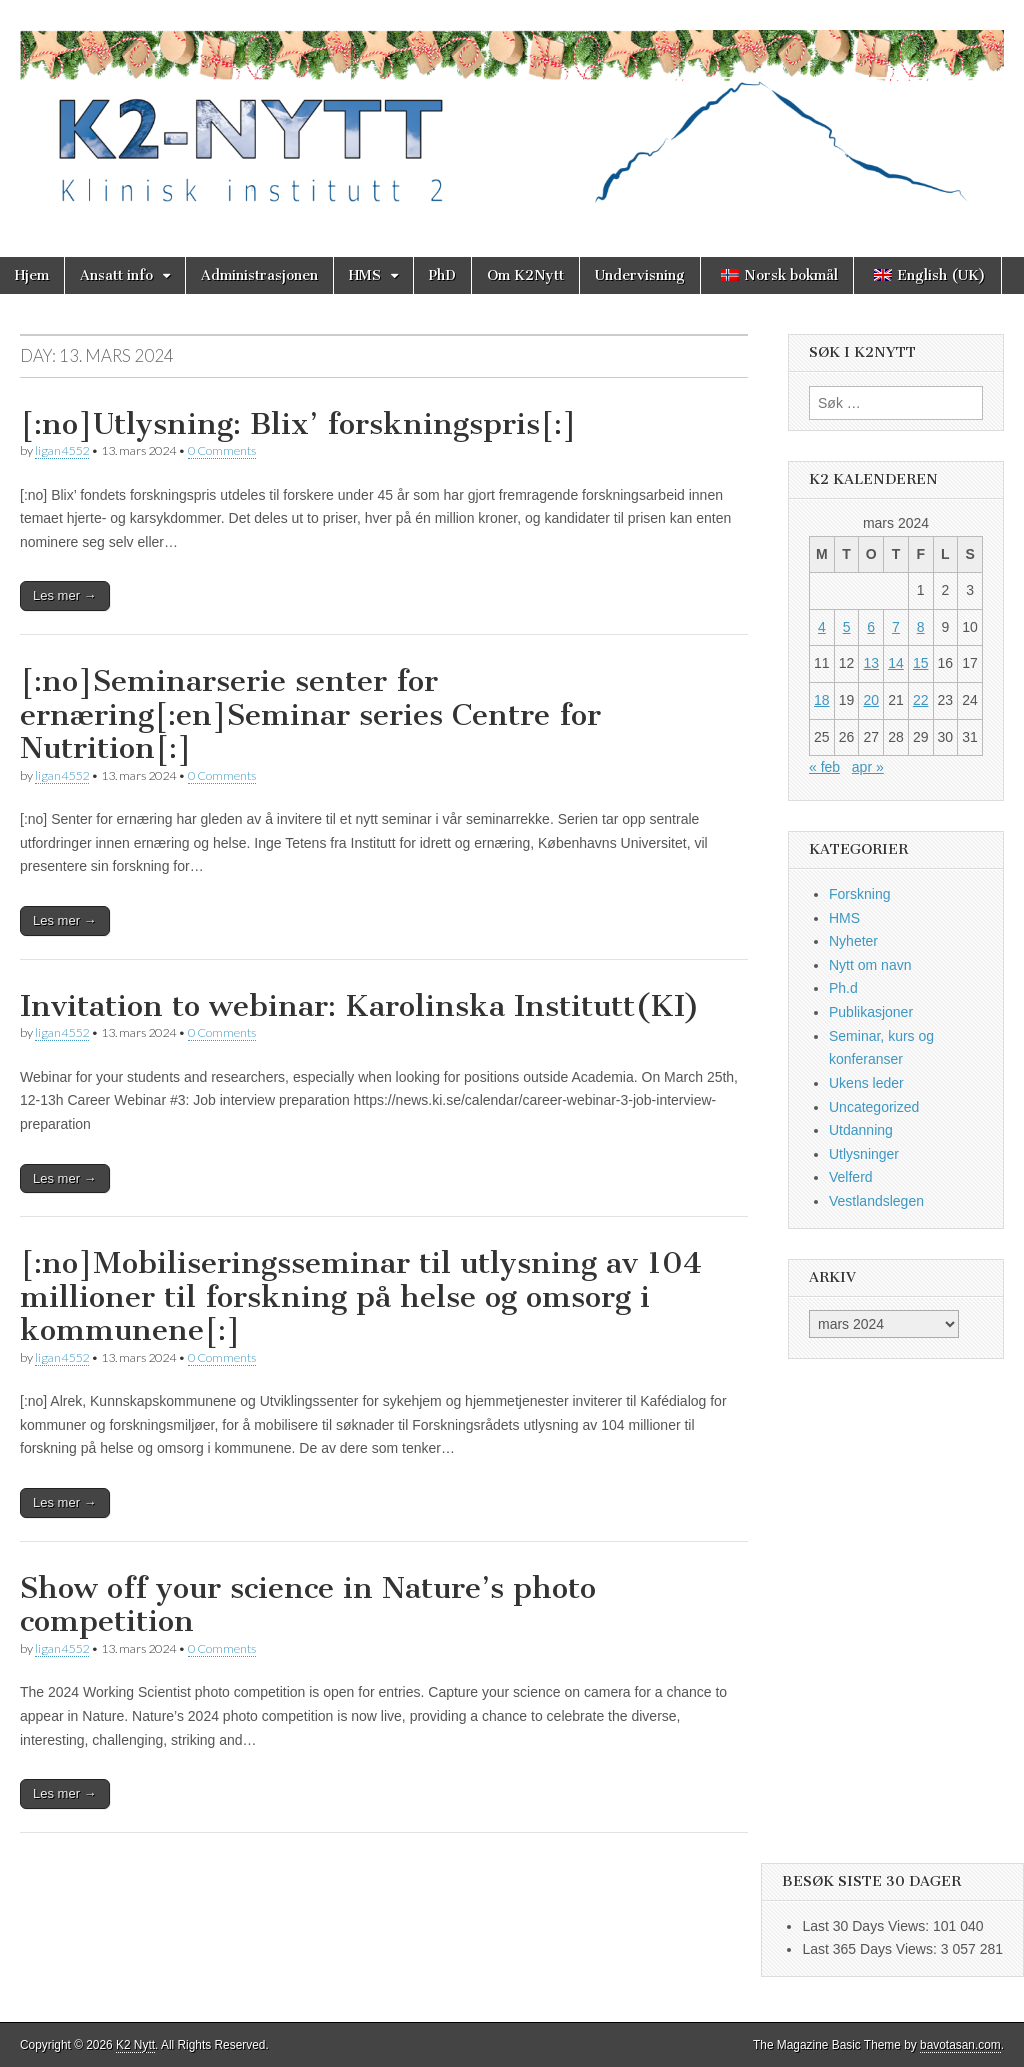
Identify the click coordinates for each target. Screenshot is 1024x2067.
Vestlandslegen (876, 1201)
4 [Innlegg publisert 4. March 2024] (822, 627)
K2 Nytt (135, 2045)
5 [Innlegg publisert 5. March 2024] (847, 627)
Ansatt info (116, 275)
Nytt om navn (870, 965)
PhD (442, 275)
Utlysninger (864, 1154)
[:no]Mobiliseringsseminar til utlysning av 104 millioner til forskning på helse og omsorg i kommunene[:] (361, 1296)
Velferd (851, 1177)
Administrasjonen (259, 275)
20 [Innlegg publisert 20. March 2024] (871, 700)
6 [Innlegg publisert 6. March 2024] (871, 627)
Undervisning (640, 275)
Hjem (32, 275)
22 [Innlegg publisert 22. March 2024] (921, 700)
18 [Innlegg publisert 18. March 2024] (822, 700)
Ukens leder (866, 1083)
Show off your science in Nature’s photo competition (308, 1605)
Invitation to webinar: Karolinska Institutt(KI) (360, 1006)
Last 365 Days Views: (871, 1949)
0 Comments (222, 450)
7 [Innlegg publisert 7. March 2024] (896, 627)
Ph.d (843, 988)
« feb (824, 767)
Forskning (859, 894)
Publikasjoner (871, 1012)
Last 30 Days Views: (867, 1926)
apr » (868, 767)
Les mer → (65, 595)
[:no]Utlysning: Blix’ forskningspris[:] (298, 424)
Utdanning (861, 1130)
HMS (365, 275)
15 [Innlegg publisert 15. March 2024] (921, 663)
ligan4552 (62, 450)
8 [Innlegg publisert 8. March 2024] (921, 627)
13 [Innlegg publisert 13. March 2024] (871, 663)
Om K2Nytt (525, 275)
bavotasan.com (960, 2045)
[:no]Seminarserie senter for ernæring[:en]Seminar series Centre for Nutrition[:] (310, 714)
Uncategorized (874, 1107)
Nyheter (853, 941)
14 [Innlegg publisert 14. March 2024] (896, 663)
